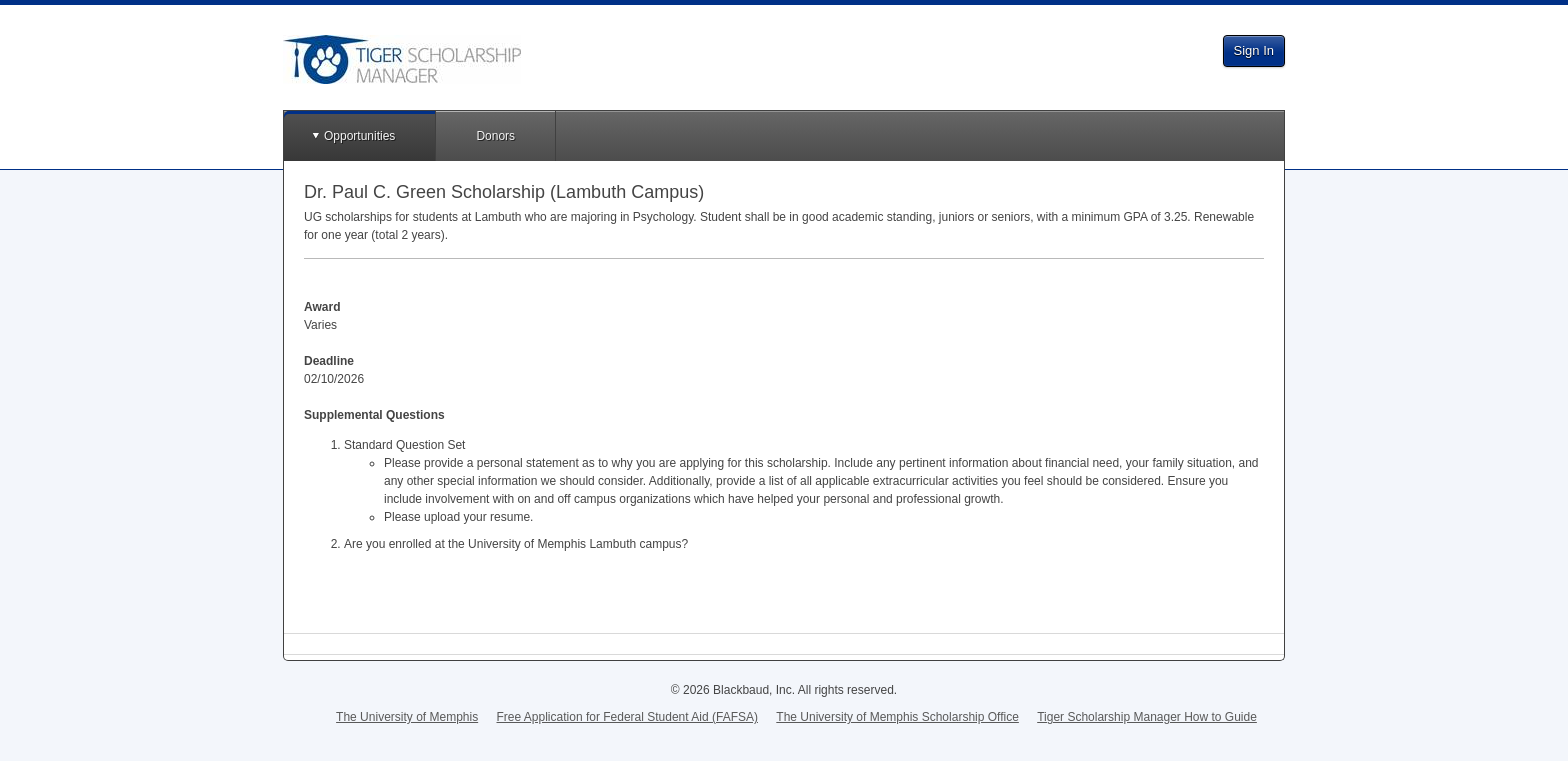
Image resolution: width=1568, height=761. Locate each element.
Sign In (1254, 50)
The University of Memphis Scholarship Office (897, 717)
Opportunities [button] (359, 136)
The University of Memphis (407, 717)
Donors (495, 136)
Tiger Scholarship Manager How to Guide (1147, 717)
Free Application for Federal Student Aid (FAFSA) (627, 717)
